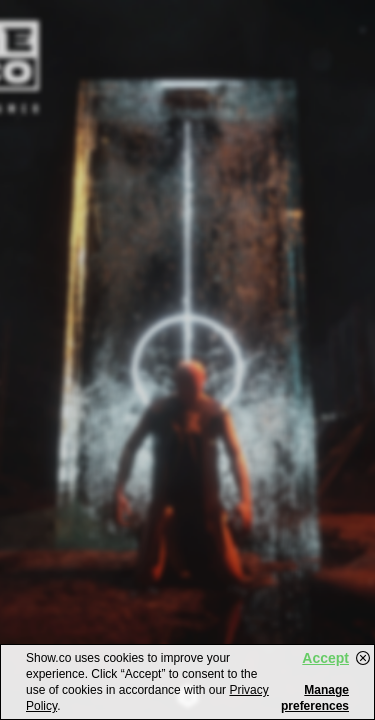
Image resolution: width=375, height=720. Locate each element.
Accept (325, 658)
